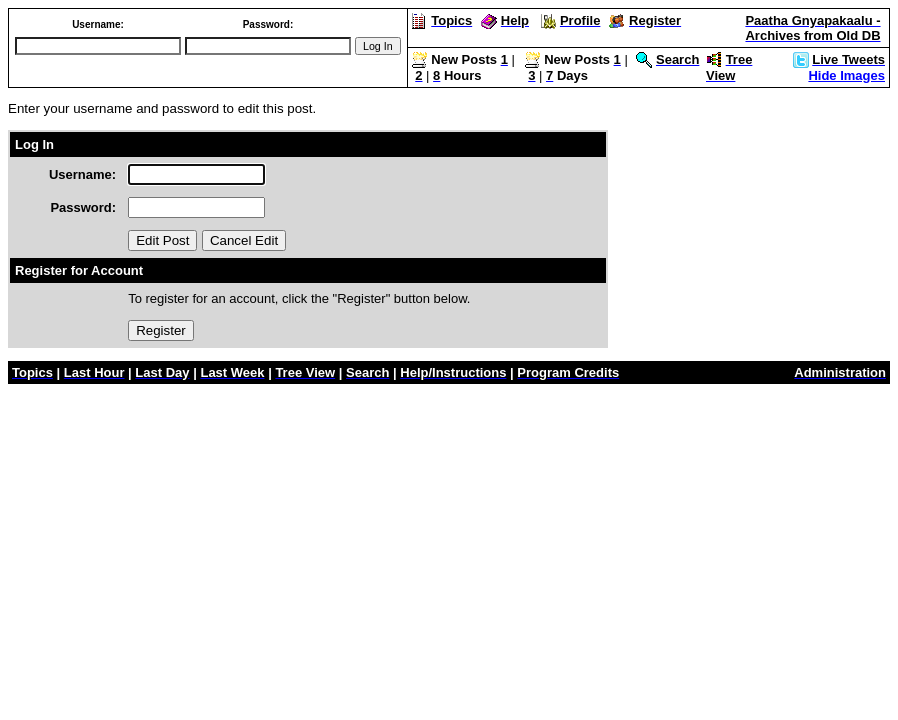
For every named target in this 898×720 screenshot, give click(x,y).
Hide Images (846, 75)
